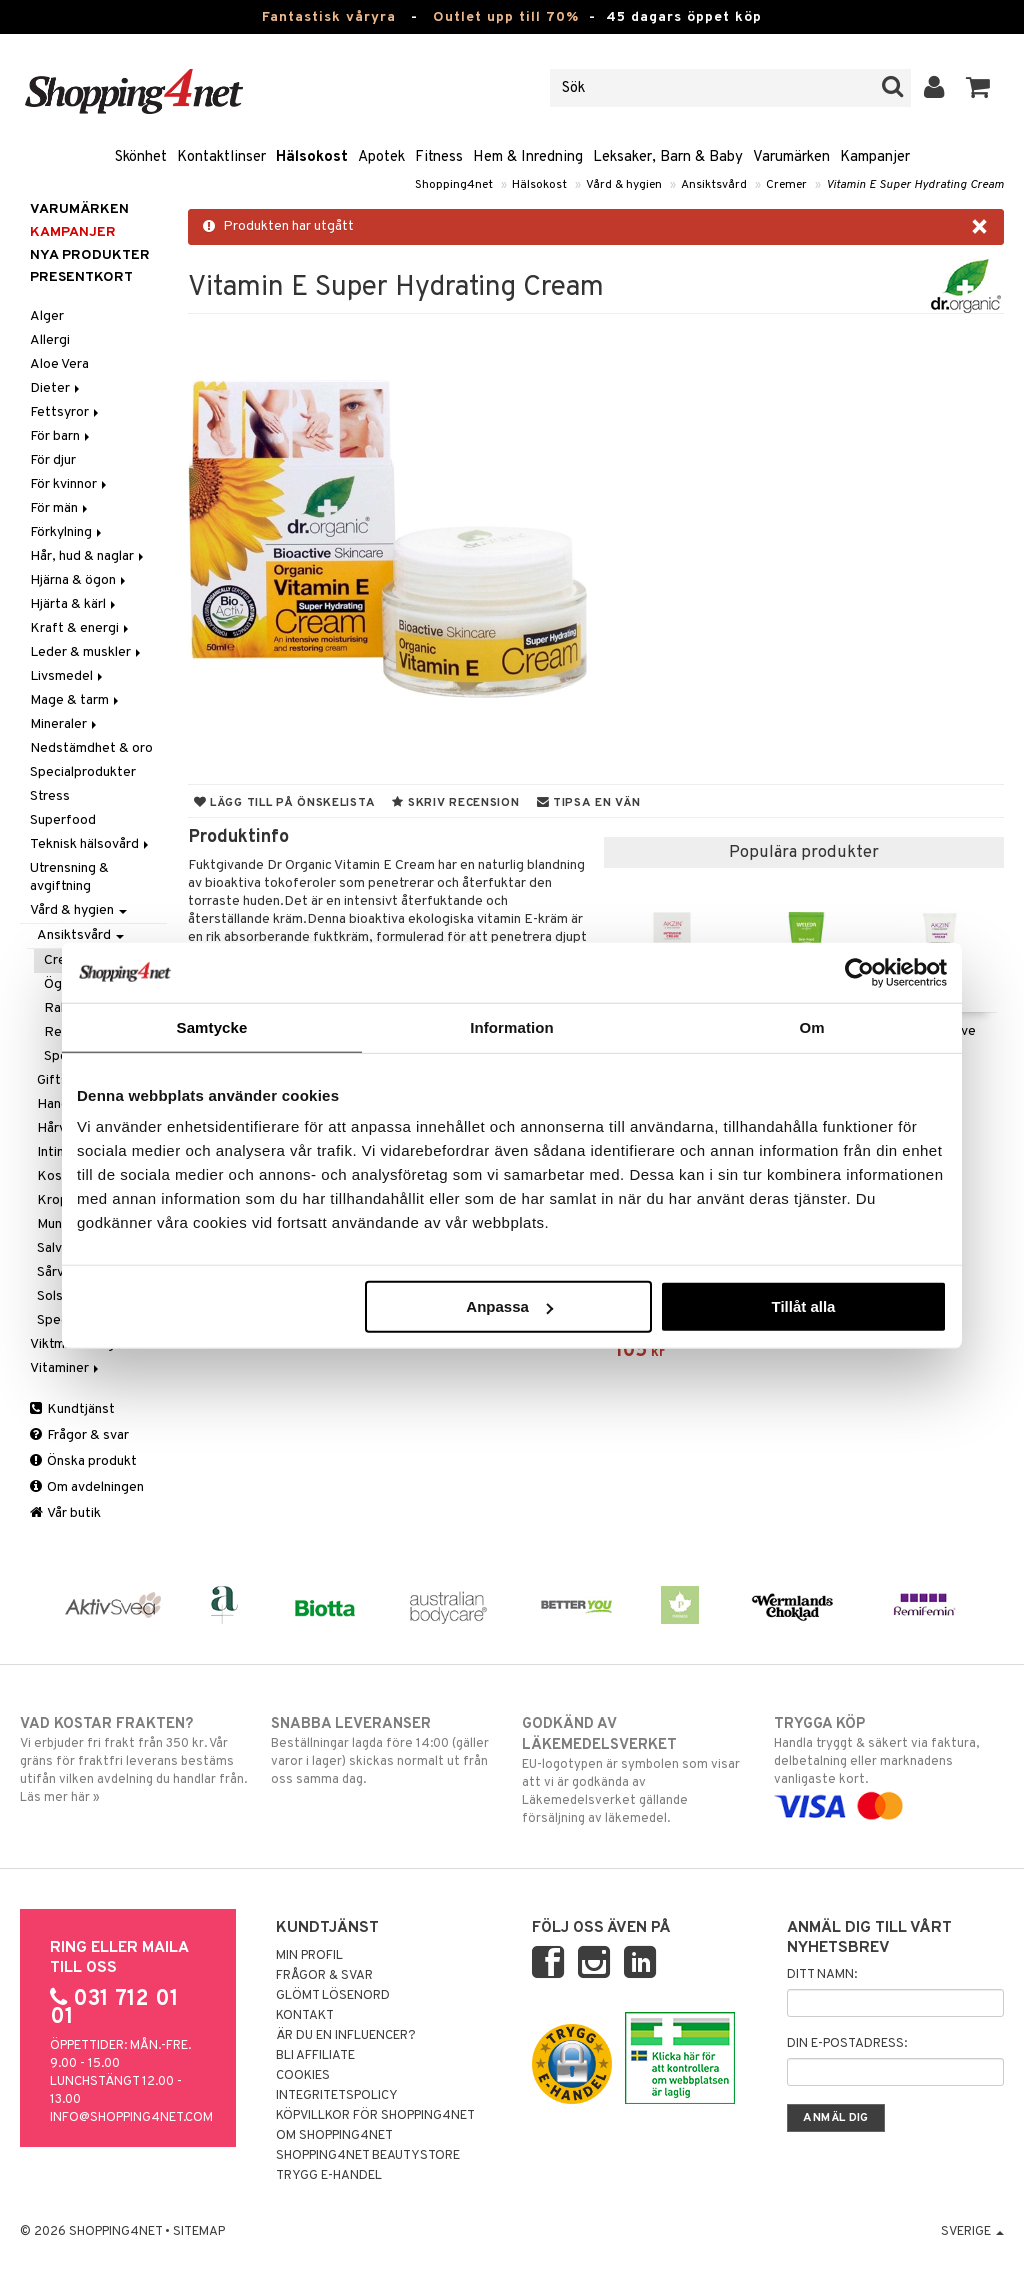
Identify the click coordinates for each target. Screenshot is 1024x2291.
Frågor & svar (79, 1435)
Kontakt (305, 2016)
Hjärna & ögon (79, 580)
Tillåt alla (803, 1306)
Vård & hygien (624, 185)
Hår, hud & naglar (88, 556)
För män (60, 508)
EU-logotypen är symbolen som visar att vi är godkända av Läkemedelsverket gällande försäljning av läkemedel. (637, 1770)
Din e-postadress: (847, 2044)
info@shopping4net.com (131, 2118)
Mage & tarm (76, 700)
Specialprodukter (83, 772)
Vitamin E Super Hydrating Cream (915, 185)
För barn (61, 436)
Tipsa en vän (589, 803)
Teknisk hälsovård (91, 844)
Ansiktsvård (714, 185)
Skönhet (141, 157)
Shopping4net (454, 185)
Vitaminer (66, 1368)
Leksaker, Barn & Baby (668, 157)
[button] (978, 88)
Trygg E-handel (329, 2176)
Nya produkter (90, 255)
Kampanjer (875, 157)
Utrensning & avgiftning (69, 877)
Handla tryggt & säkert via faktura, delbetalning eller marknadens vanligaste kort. (889, 1765)
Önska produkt (83, 1461)
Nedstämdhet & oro (91, 748)
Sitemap (199, 2232)
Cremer (786, 185)
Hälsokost (312, 157)
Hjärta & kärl (74, 604)
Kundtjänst (72, 1409)
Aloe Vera (59, 364)
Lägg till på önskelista (285, 803)
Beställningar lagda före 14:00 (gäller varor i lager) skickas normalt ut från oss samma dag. (386, 1751)
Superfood (63, 820)
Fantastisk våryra (329, 17)
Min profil (309, 1956)
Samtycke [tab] (212, 1026)
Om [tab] (811, 1026)
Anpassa (509, 1306)
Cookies (303, 2076)
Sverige (972, 2232)
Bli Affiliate (315, 2056)
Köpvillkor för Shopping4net (375, 2116)
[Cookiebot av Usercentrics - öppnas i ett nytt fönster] (859, 972)
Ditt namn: (822, 1975)
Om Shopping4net (334, 2136)
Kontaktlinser (221, 157)
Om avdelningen (87, 1487)
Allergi (50, 340)
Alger (47, 316)
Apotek (381, 157)
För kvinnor (70, 484)
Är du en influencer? (346, 2036)
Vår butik (65, 1513)
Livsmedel (68, 676)
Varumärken (791, 157)
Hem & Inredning (528, 157)
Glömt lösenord (333, 1996)
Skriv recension (455, 803)
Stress (50, 796)
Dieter (56, 388)
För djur (53, 460)
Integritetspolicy (337, 2096)
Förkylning (67, 532)
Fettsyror (66, 412)
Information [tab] (512, 1026)
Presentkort (81, 277)
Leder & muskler (87, 652)
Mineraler (65, 724)
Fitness (439, 157)
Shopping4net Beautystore (368, 2156)
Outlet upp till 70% (506, 17)
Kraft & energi (81, 628)
